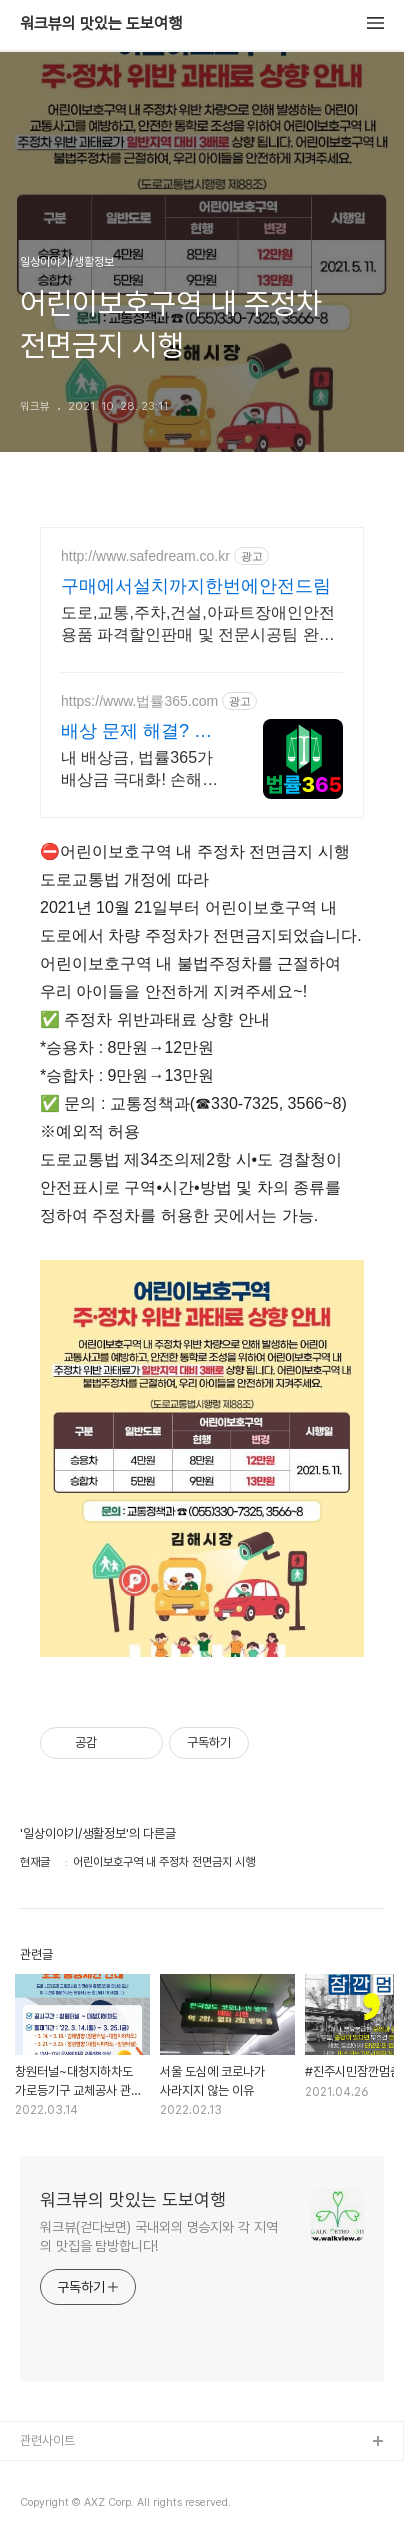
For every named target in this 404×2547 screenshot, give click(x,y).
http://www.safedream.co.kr (145, 556)
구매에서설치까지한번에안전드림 (196, 586)
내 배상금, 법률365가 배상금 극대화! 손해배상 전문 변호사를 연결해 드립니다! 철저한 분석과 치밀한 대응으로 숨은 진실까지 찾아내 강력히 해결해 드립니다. (142, 770)
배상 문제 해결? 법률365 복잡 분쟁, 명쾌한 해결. (140, 732)
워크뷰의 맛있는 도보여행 (101, 24)
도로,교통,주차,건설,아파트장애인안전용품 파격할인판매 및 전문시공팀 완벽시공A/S (198, 625)
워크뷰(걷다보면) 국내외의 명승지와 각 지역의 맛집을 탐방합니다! (159, 2236)
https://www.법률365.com (139, 701)
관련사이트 (47, 2440)
